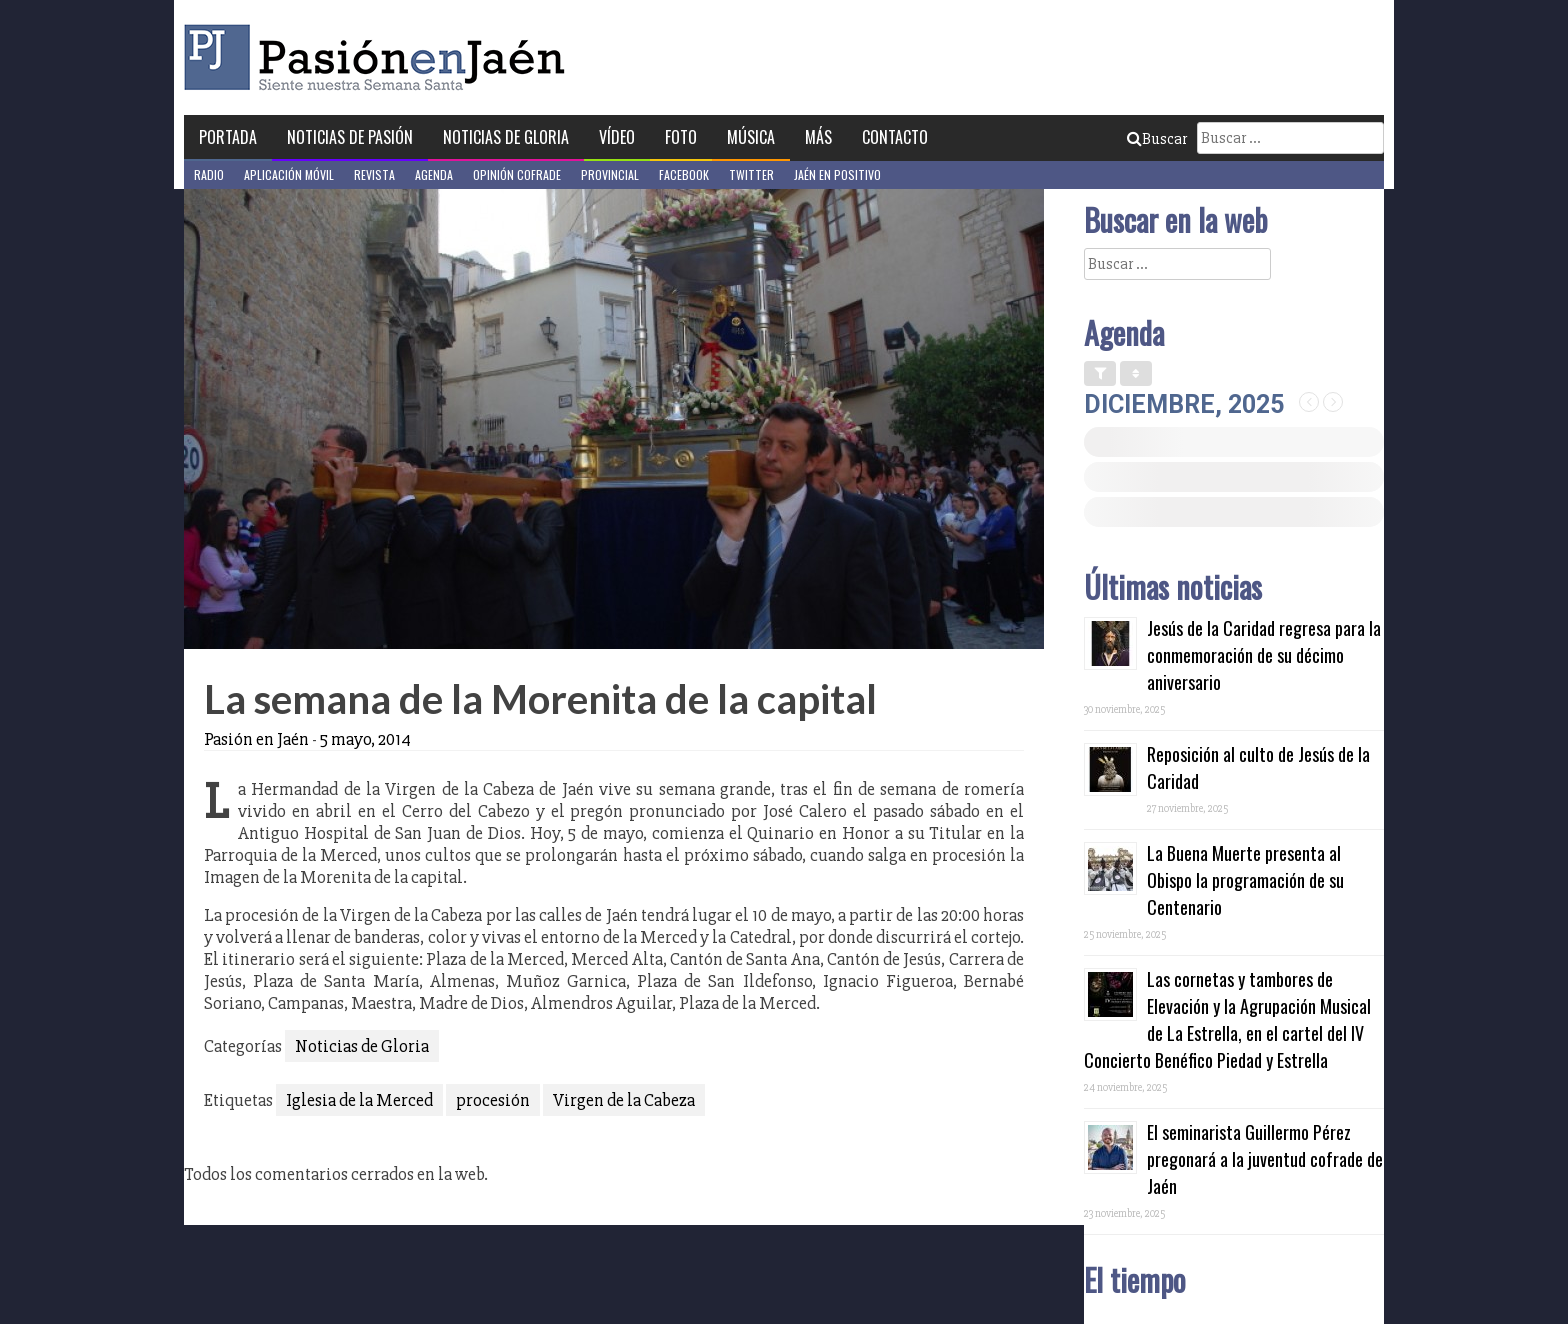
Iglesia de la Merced (359, 1100)
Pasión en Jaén (380, 57)
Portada (228, 137)
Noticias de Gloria (506, 137)
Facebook (684, 174)
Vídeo (617, 137)
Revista (374, 174)
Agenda (434, 174)
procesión (493, 1100)
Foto (681, 137)
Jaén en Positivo (837, 174)
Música (751, 137)
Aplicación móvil (289, 174)
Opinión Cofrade (517, 174)
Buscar (1157, 139)
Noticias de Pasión (350, 137)
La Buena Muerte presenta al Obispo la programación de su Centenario (1245, 880)
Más (818, 137)
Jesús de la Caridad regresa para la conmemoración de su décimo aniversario (1264, 655)
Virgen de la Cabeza (624, 1100)
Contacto (895, 137)
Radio (209, 174)
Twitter (751, 174)
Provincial (610, 174)
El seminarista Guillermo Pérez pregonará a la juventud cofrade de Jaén (1265, 1159)
